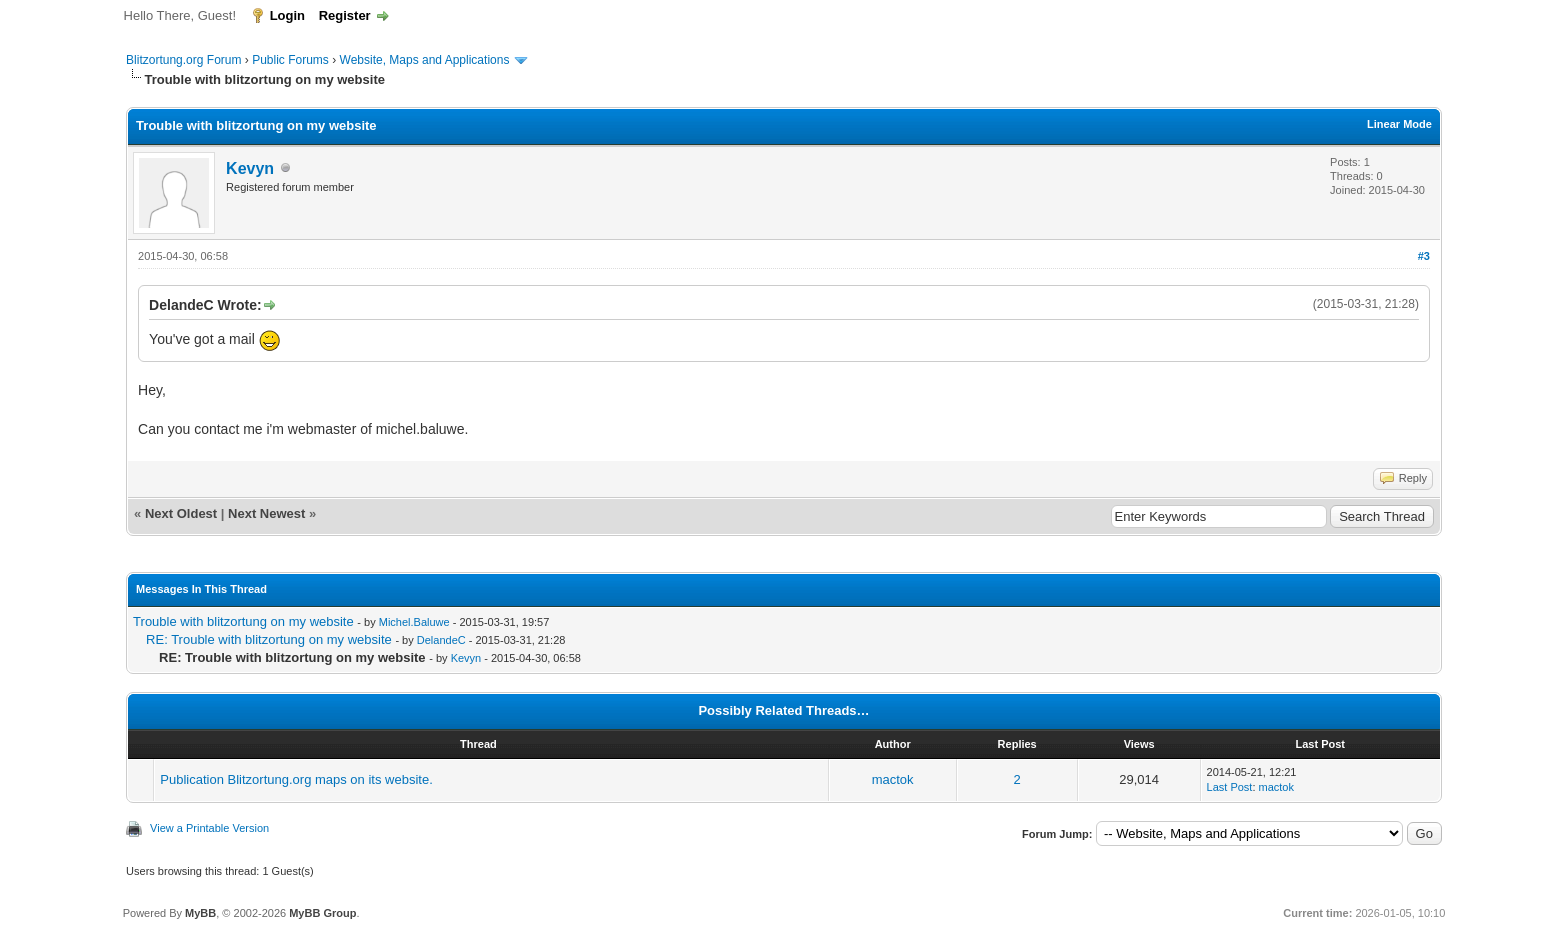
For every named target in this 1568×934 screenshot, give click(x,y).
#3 (1424, 256)
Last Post (1230, 787)
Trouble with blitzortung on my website (243, 621)
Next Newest (266, 513)
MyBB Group (322, 913)
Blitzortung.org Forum (183, 60)
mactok (893, 779)
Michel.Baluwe (414, 622)
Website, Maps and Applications (425, 60)
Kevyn (250, 168)
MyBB (200, 913)
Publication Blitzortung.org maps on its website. (296, 779)
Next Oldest (181, 513)
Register (345, 15)
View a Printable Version (209, 828)
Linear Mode (1399, 124)
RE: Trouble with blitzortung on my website (269, 639)
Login (287, 15)
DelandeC (441, 640)
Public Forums (290, 60)
